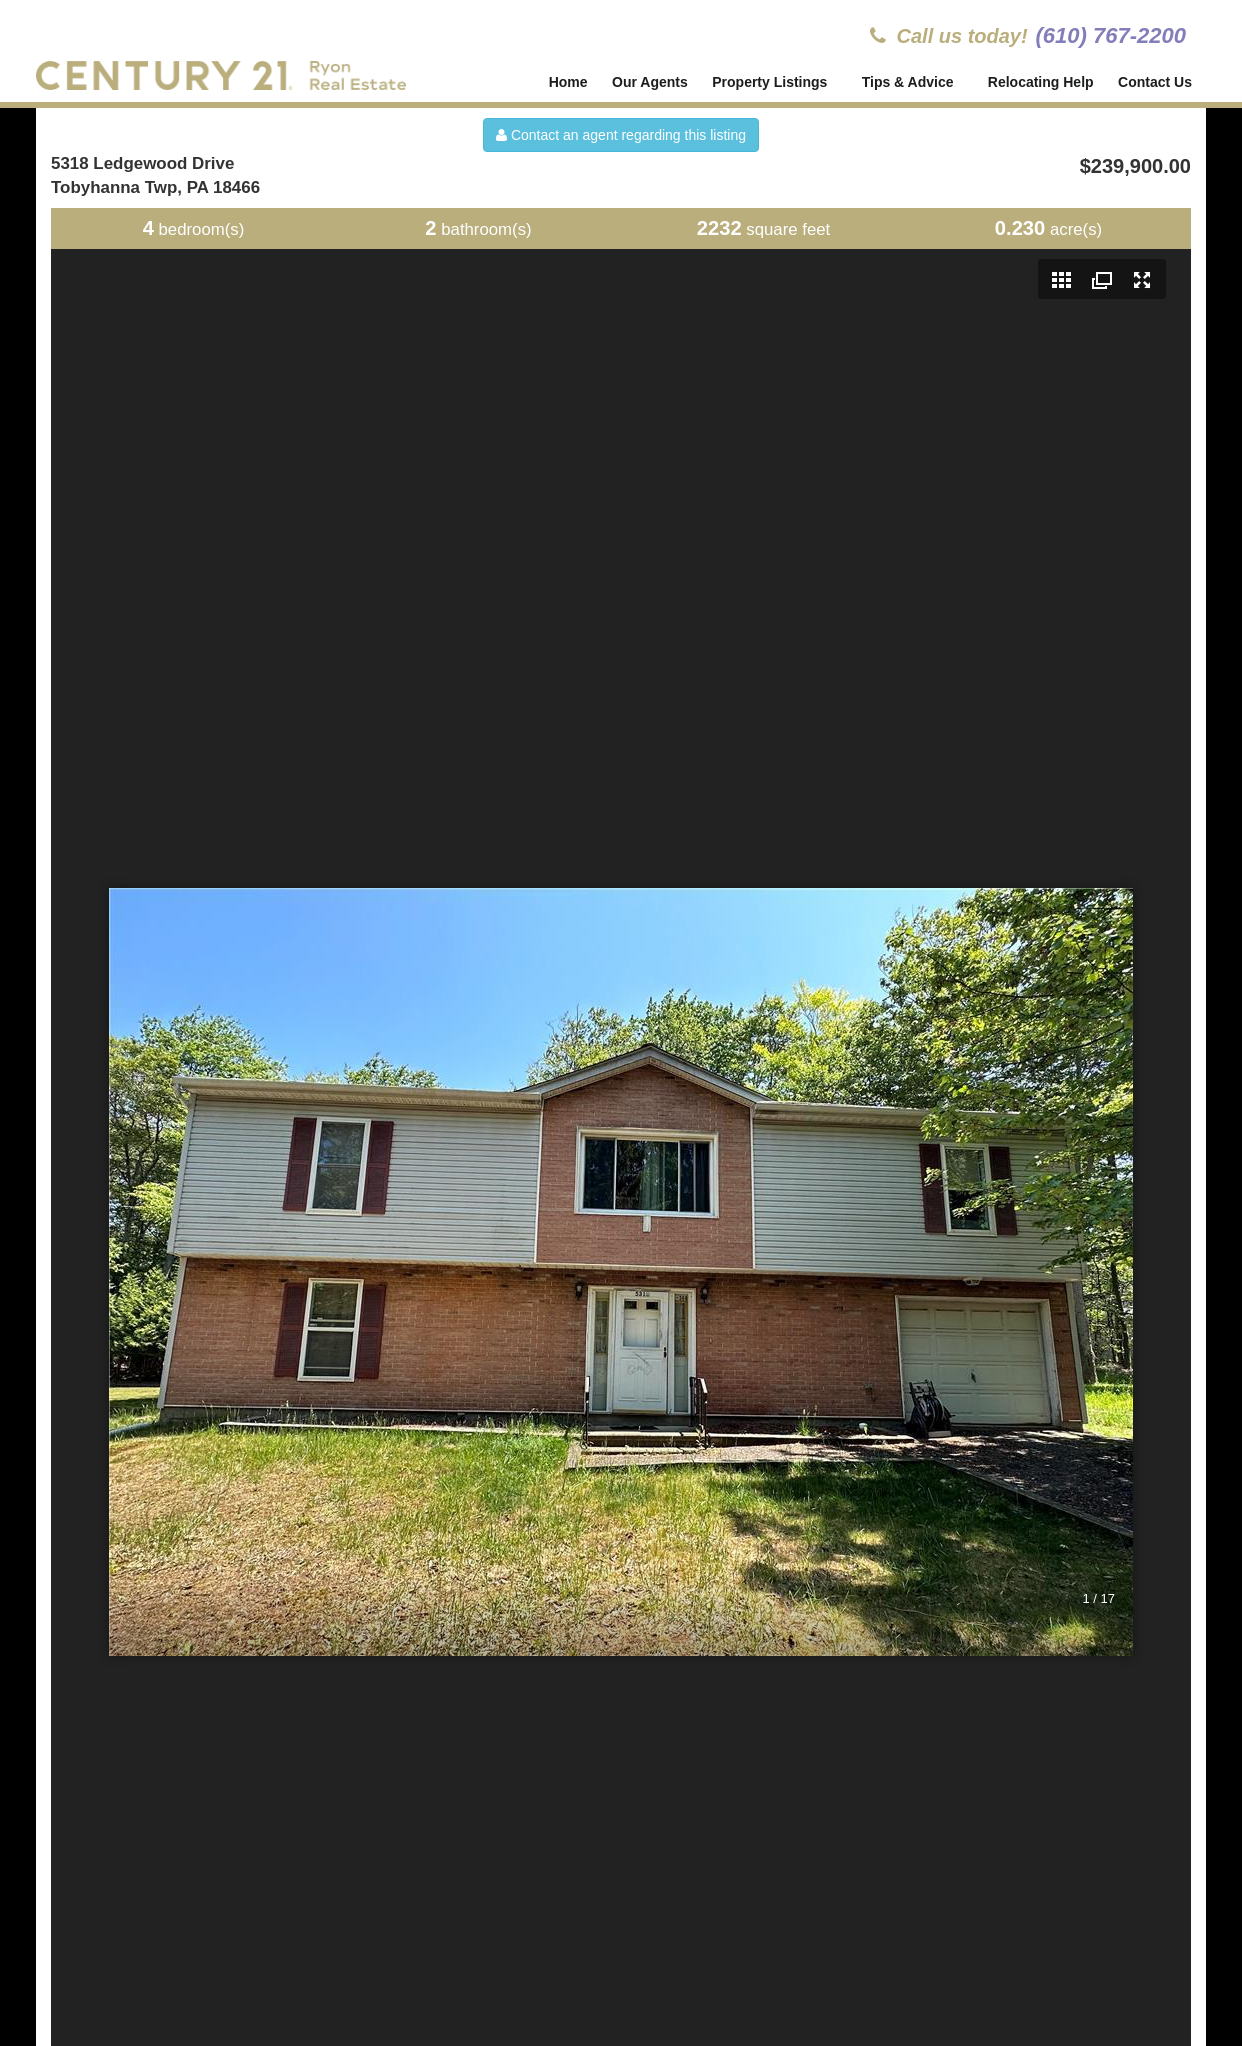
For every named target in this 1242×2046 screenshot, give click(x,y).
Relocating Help (1041, 82)
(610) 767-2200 (1111, 35)
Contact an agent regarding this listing (621, 135)
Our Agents (650, 82)
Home (568, 82)
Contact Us (1155, 82)
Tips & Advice (909, 82)
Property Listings (771, 82)
